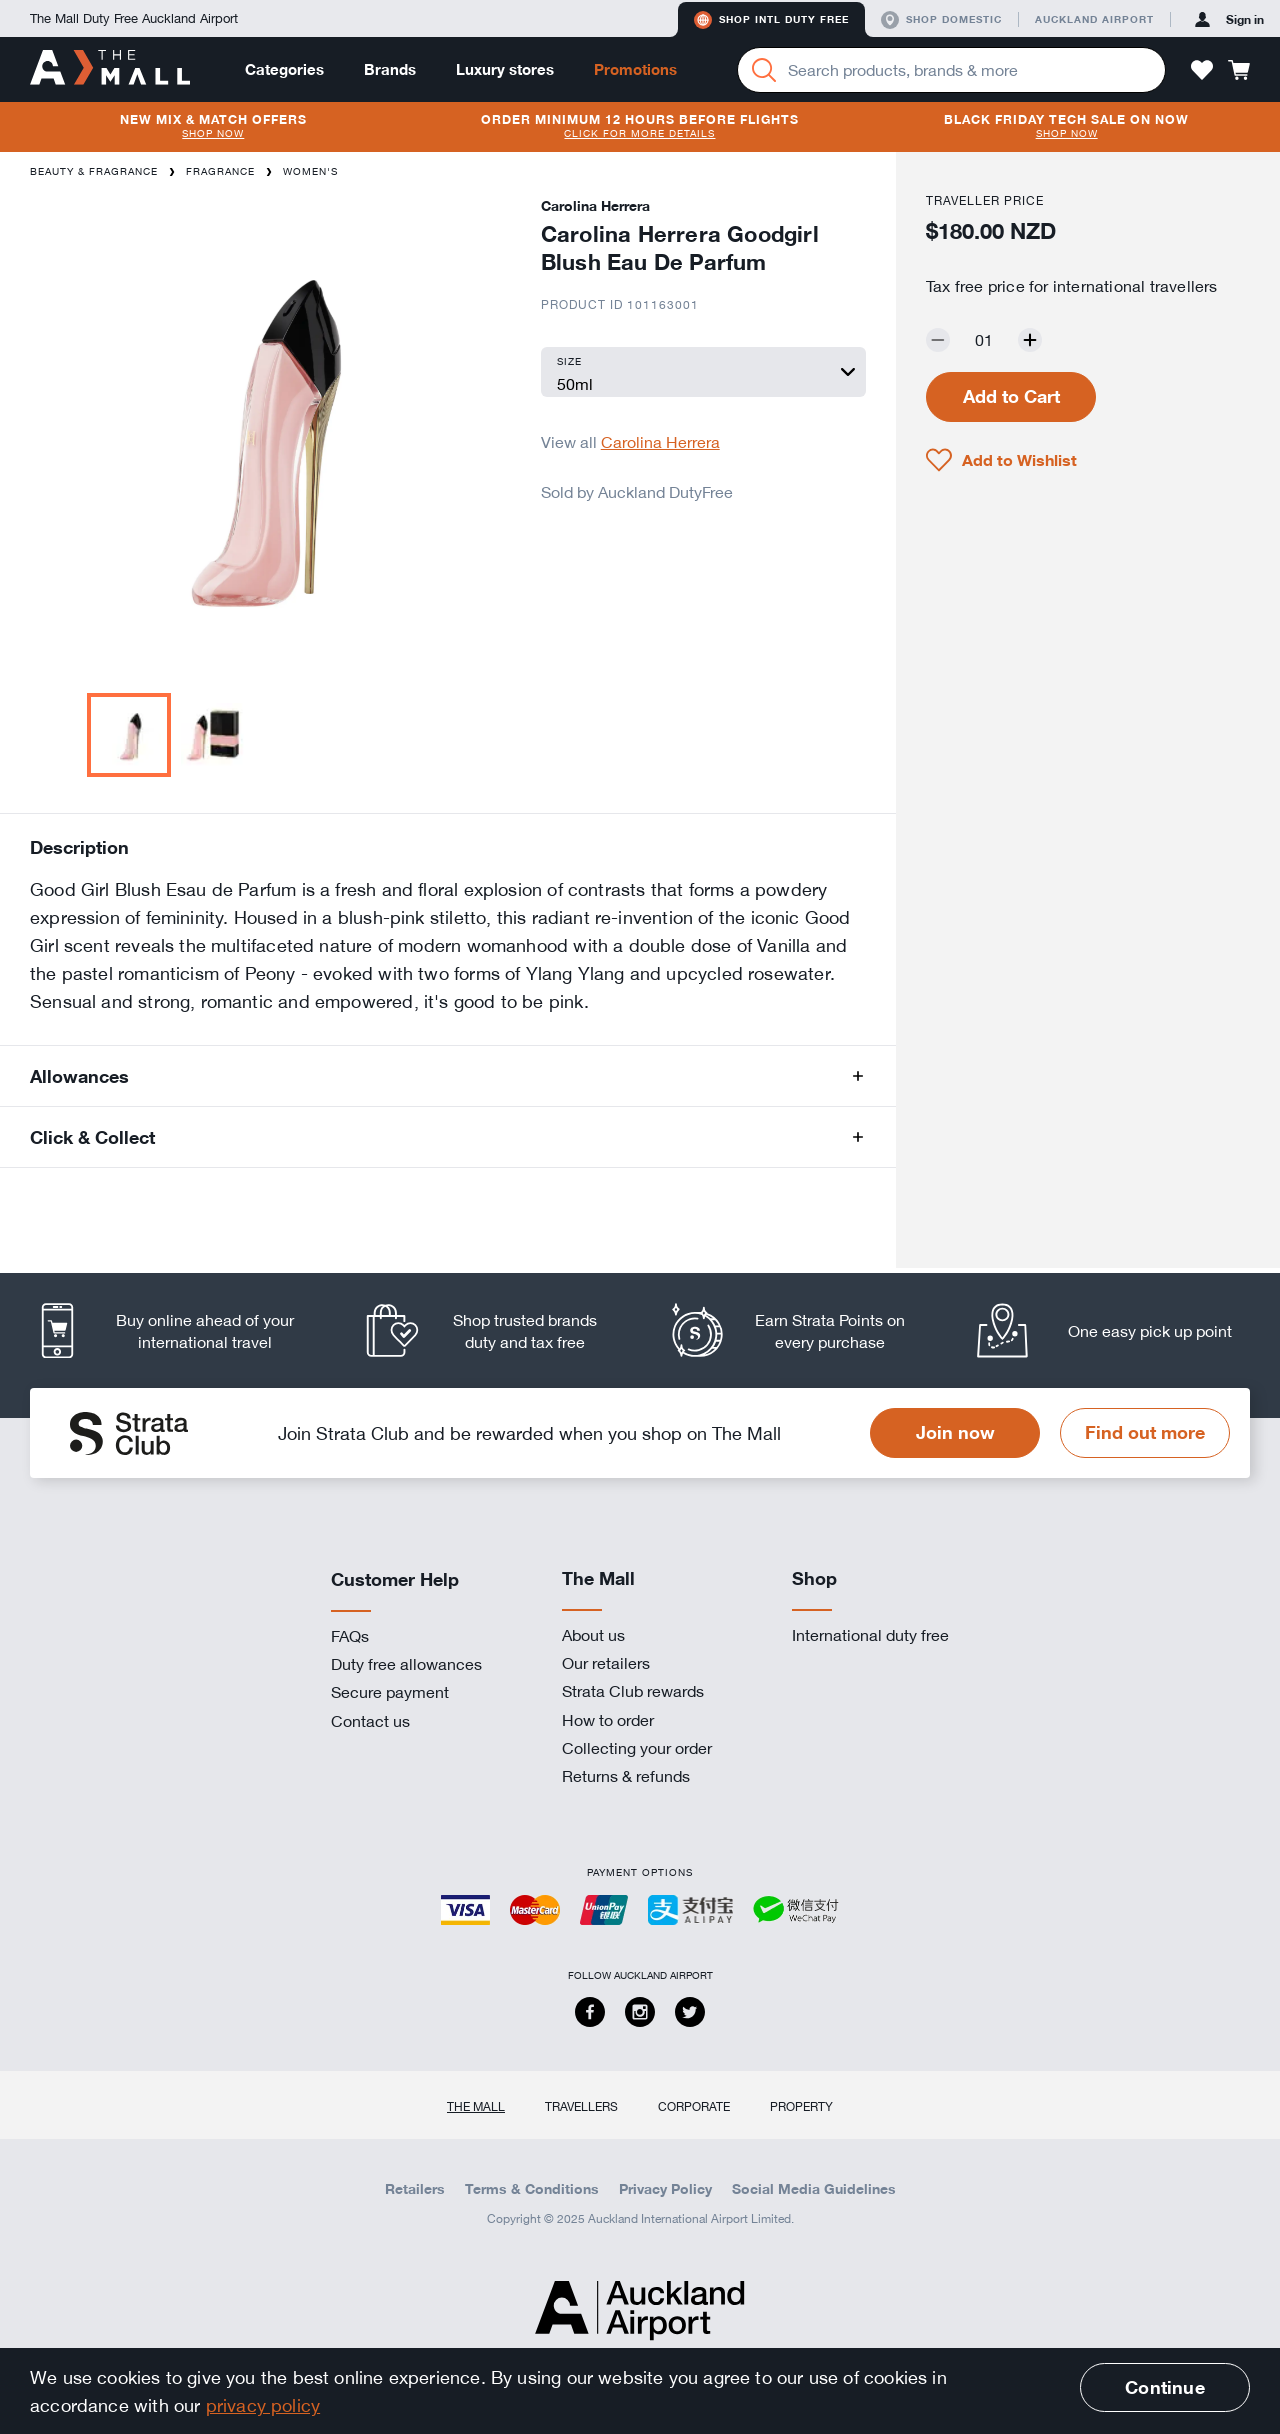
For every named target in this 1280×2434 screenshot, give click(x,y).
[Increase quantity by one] (1030, 340)
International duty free (870, 1635)
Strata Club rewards (633, 1691)
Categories (284, 69)
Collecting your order (637, 1748)
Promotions (635, 69)
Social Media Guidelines (814, 2189)
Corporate (694, 2106)
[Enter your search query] (951, 70)
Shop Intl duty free (771, 20)
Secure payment (390, 1692)
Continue (1164, 2387)
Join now (955, 1432)
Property (801, 2106)
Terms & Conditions (532, 2189)
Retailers (415, 2189)
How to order (608, 1720)
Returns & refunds (626, 1776)
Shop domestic (941, 20)
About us (593, 1635)
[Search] (764, 70)
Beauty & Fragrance (94, 171)
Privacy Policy (665, 2189)
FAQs (350, 1636)
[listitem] (182, 1330)
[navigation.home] (110, 69)
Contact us (370, 1721)
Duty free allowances (406, 1664)
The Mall (476, 2106)
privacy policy (263, 2405)
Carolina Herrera (660, 442)
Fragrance (220, 171)
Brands (390, 69)
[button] (1202, 70)
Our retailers (606, 1663)
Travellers (581, 2106)
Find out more (1145, 1432)
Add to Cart (1011, 396)
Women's (310, 171)
